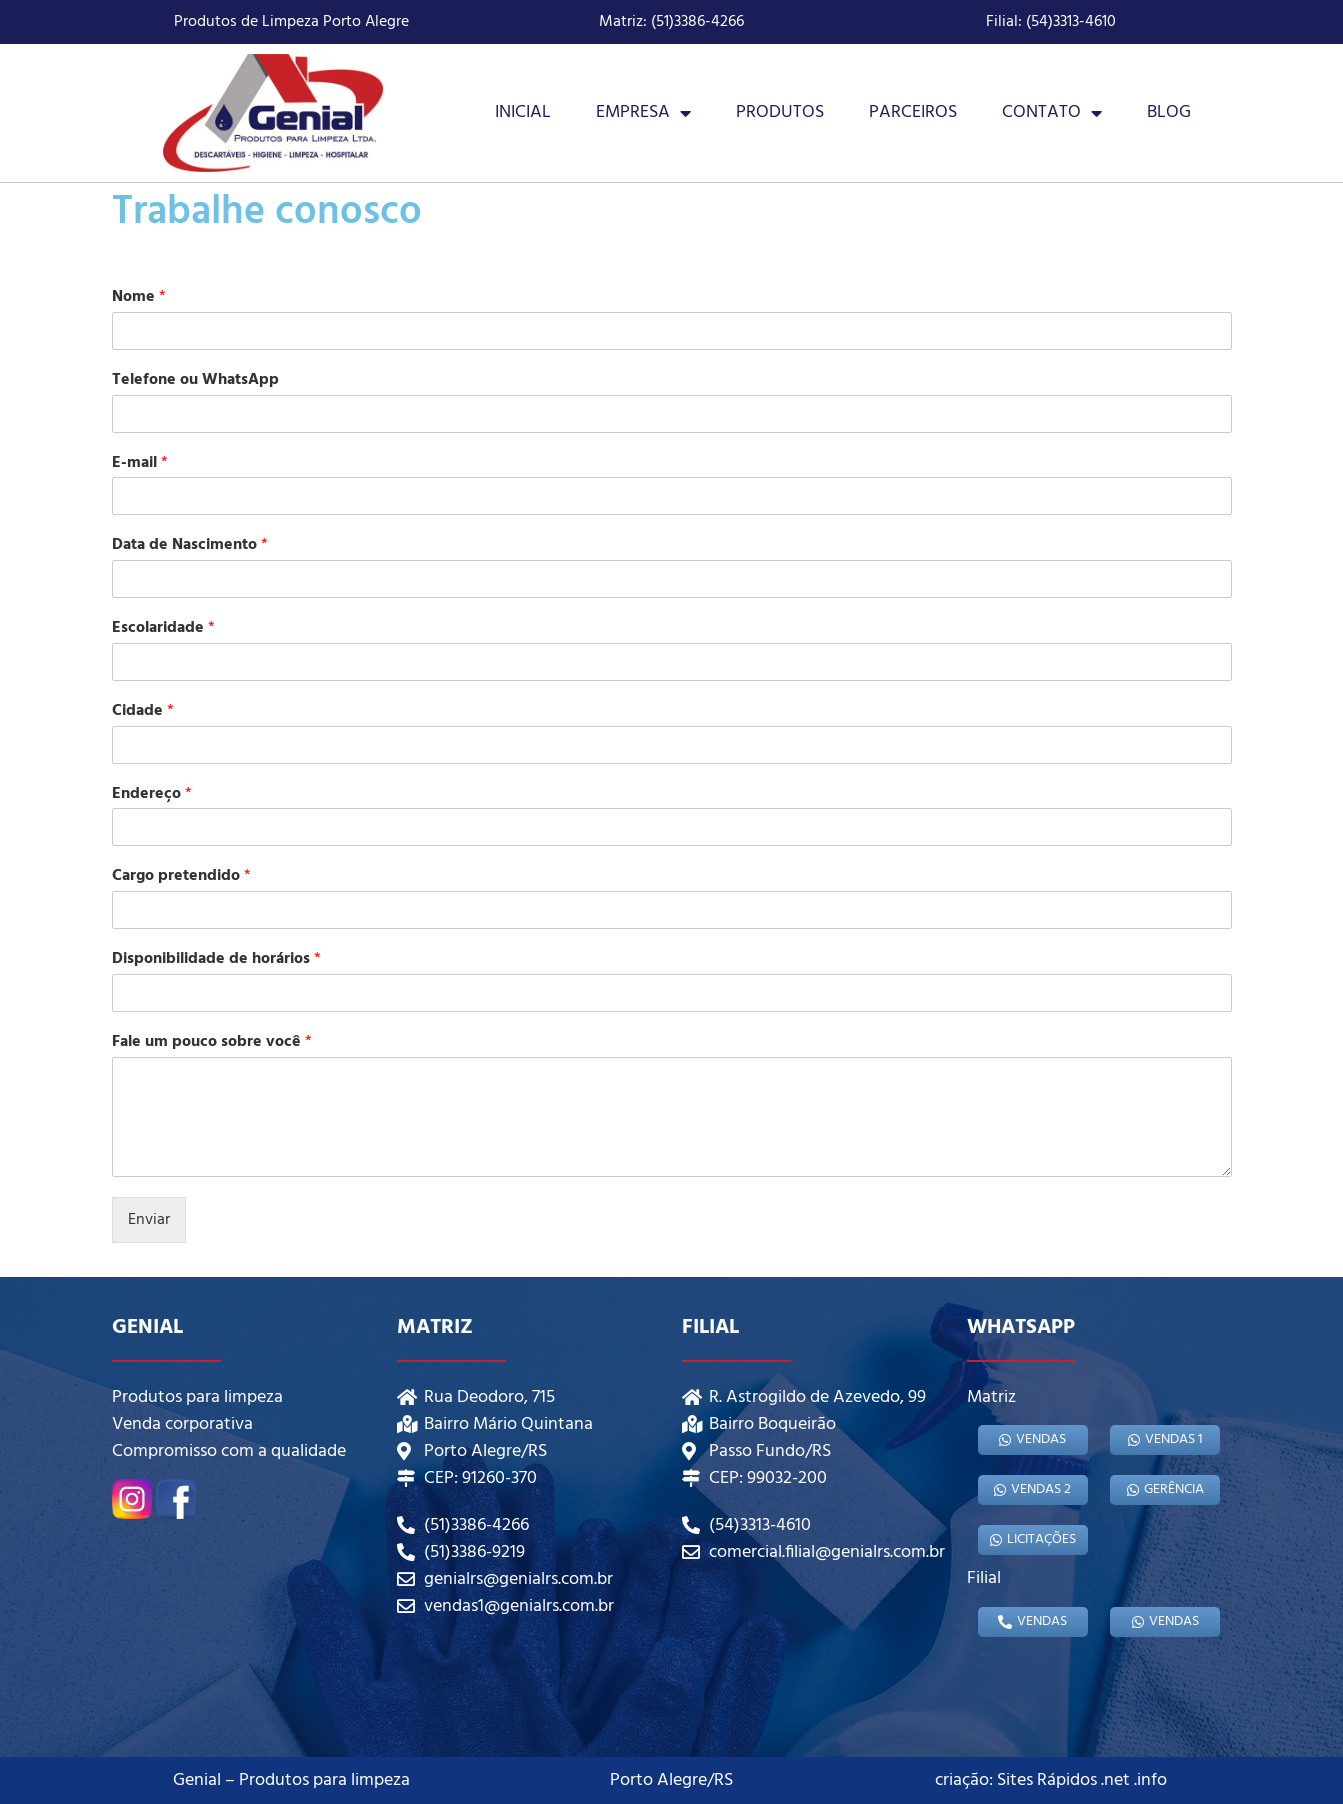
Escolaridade (163, 628)
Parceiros (913, 112)
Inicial (523, 112)
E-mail (140, 463)
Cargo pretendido (181, 876)
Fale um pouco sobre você (212, 1042)
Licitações (1033, 1539)
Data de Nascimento (190, 545)
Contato (1052, 113)
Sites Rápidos (1047, 1780)
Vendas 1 (1165, 1439)
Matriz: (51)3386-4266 (671, 22)
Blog (1169, 112)
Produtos (780, 112)
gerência (1165, 1489)
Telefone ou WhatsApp (195, 380)
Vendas (1032, 1439)
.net (1115, 1780)
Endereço (152, 794)
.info (1150, 1780)
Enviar (149, 1220)
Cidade (143, 711)
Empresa (643, 113)
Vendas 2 (1032, 1489)
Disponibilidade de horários (216, 959)
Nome (139, 297)
